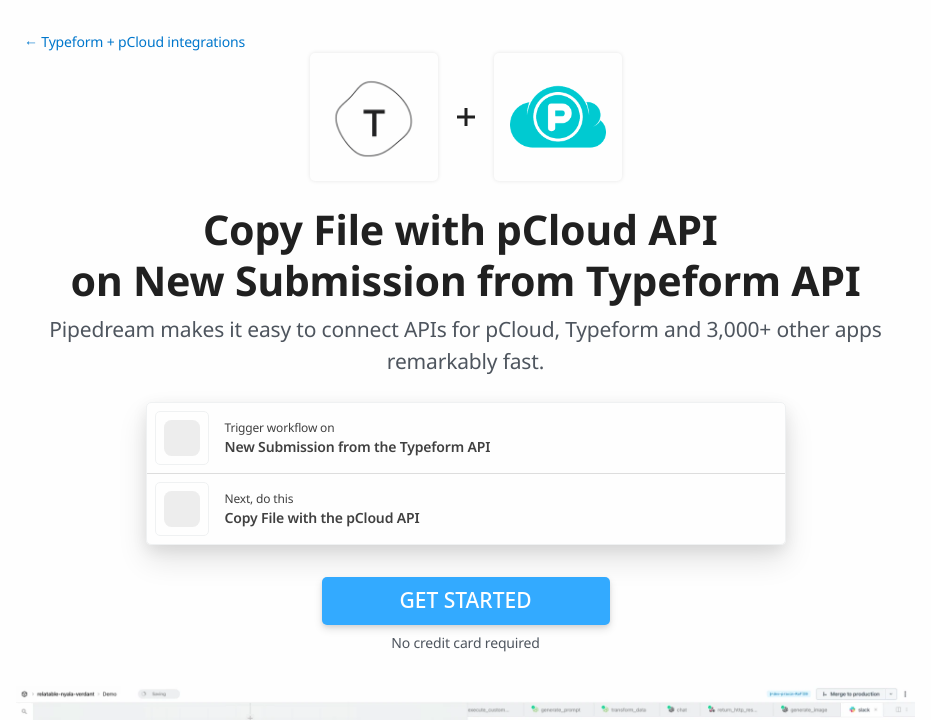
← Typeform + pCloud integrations (134, 42)
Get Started (466, 600)
